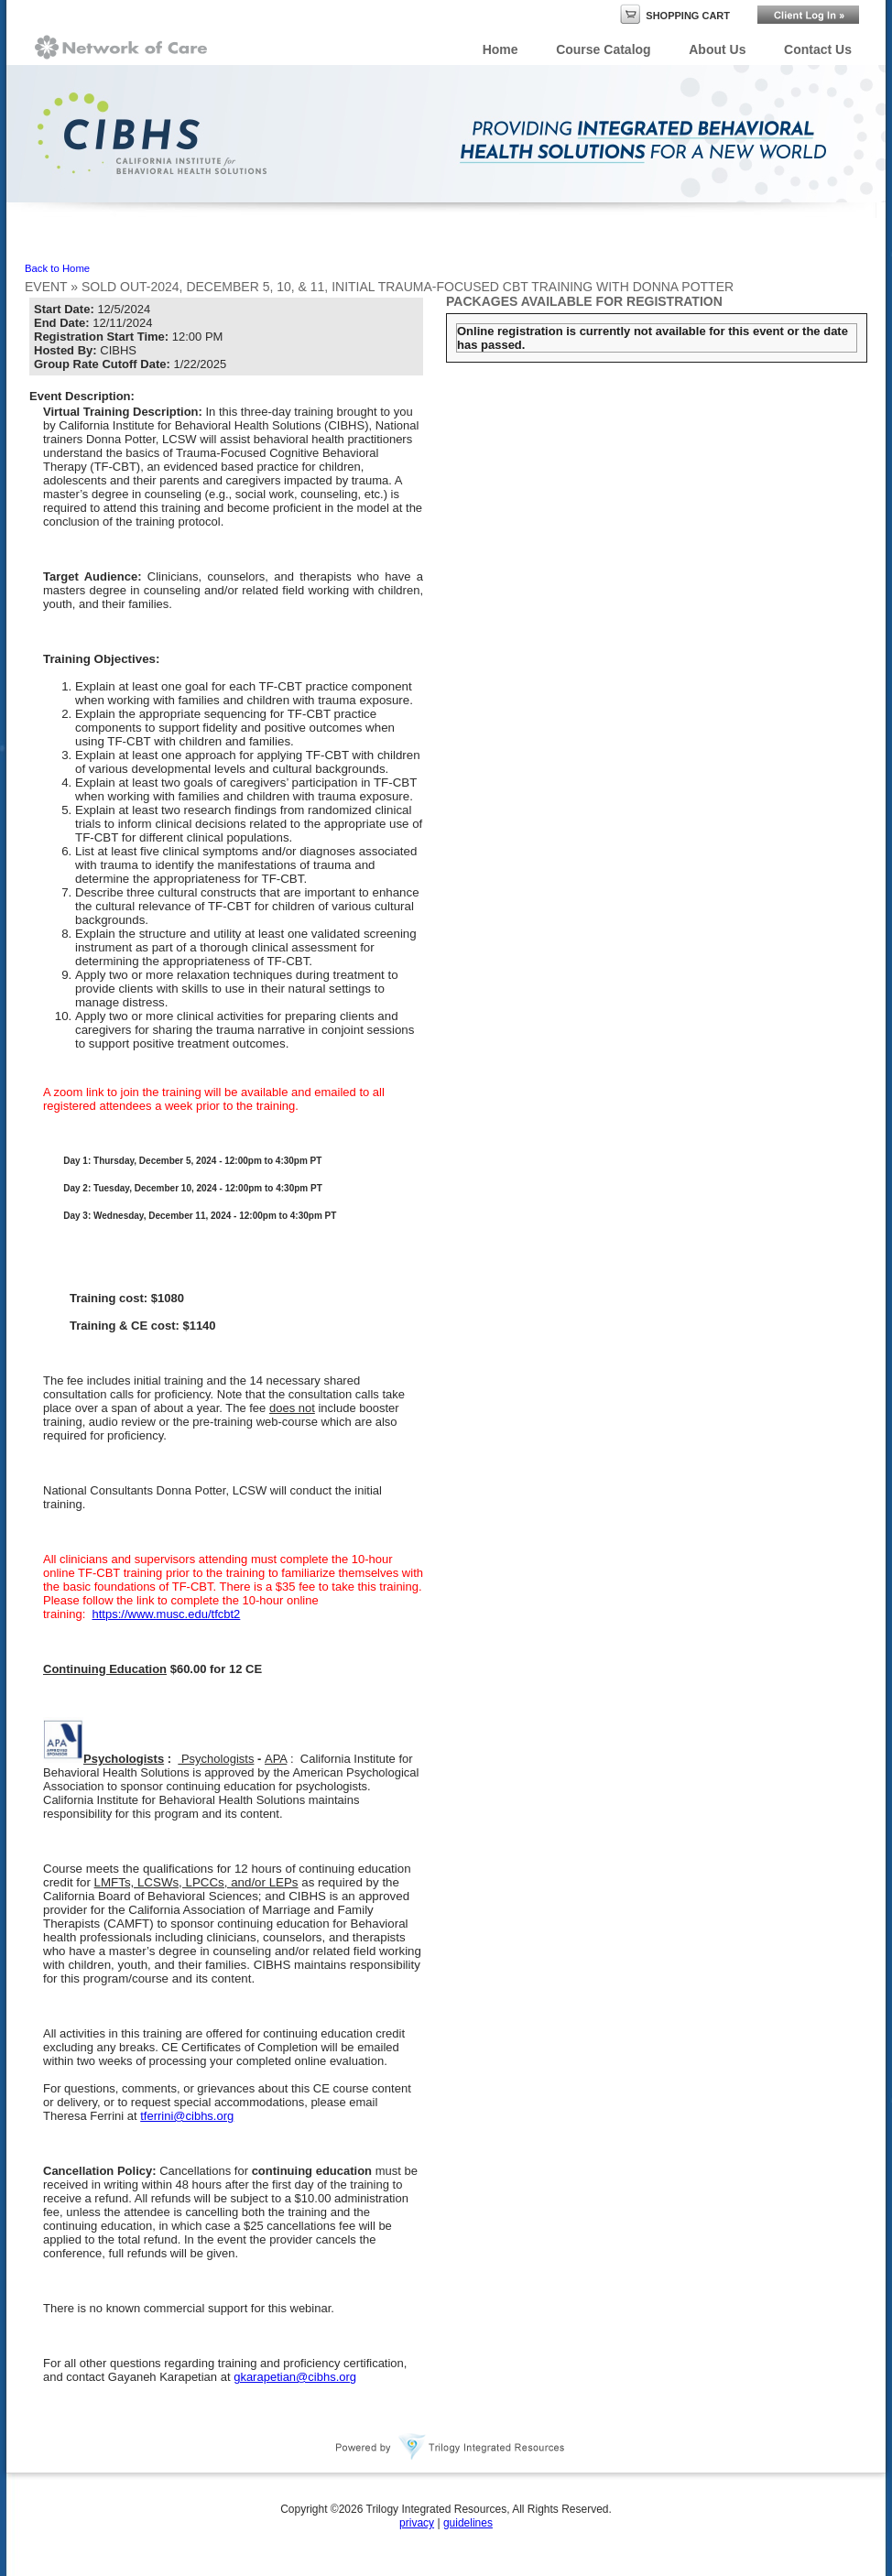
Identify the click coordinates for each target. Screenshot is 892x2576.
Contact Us (818, 49)
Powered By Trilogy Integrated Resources (450, 2447)
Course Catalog (603, 49)
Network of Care (121, 47)
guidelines (468, 2522)
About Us (717, 49)
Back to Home (57, 268)
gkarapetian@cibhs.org (295, 2377)
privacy (416, 2522)
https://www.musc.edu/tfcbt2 (166, 1614)
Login (808, 14)
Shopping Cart (688, 15)
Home (500, 49)
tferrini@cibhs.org (187, 2116)
